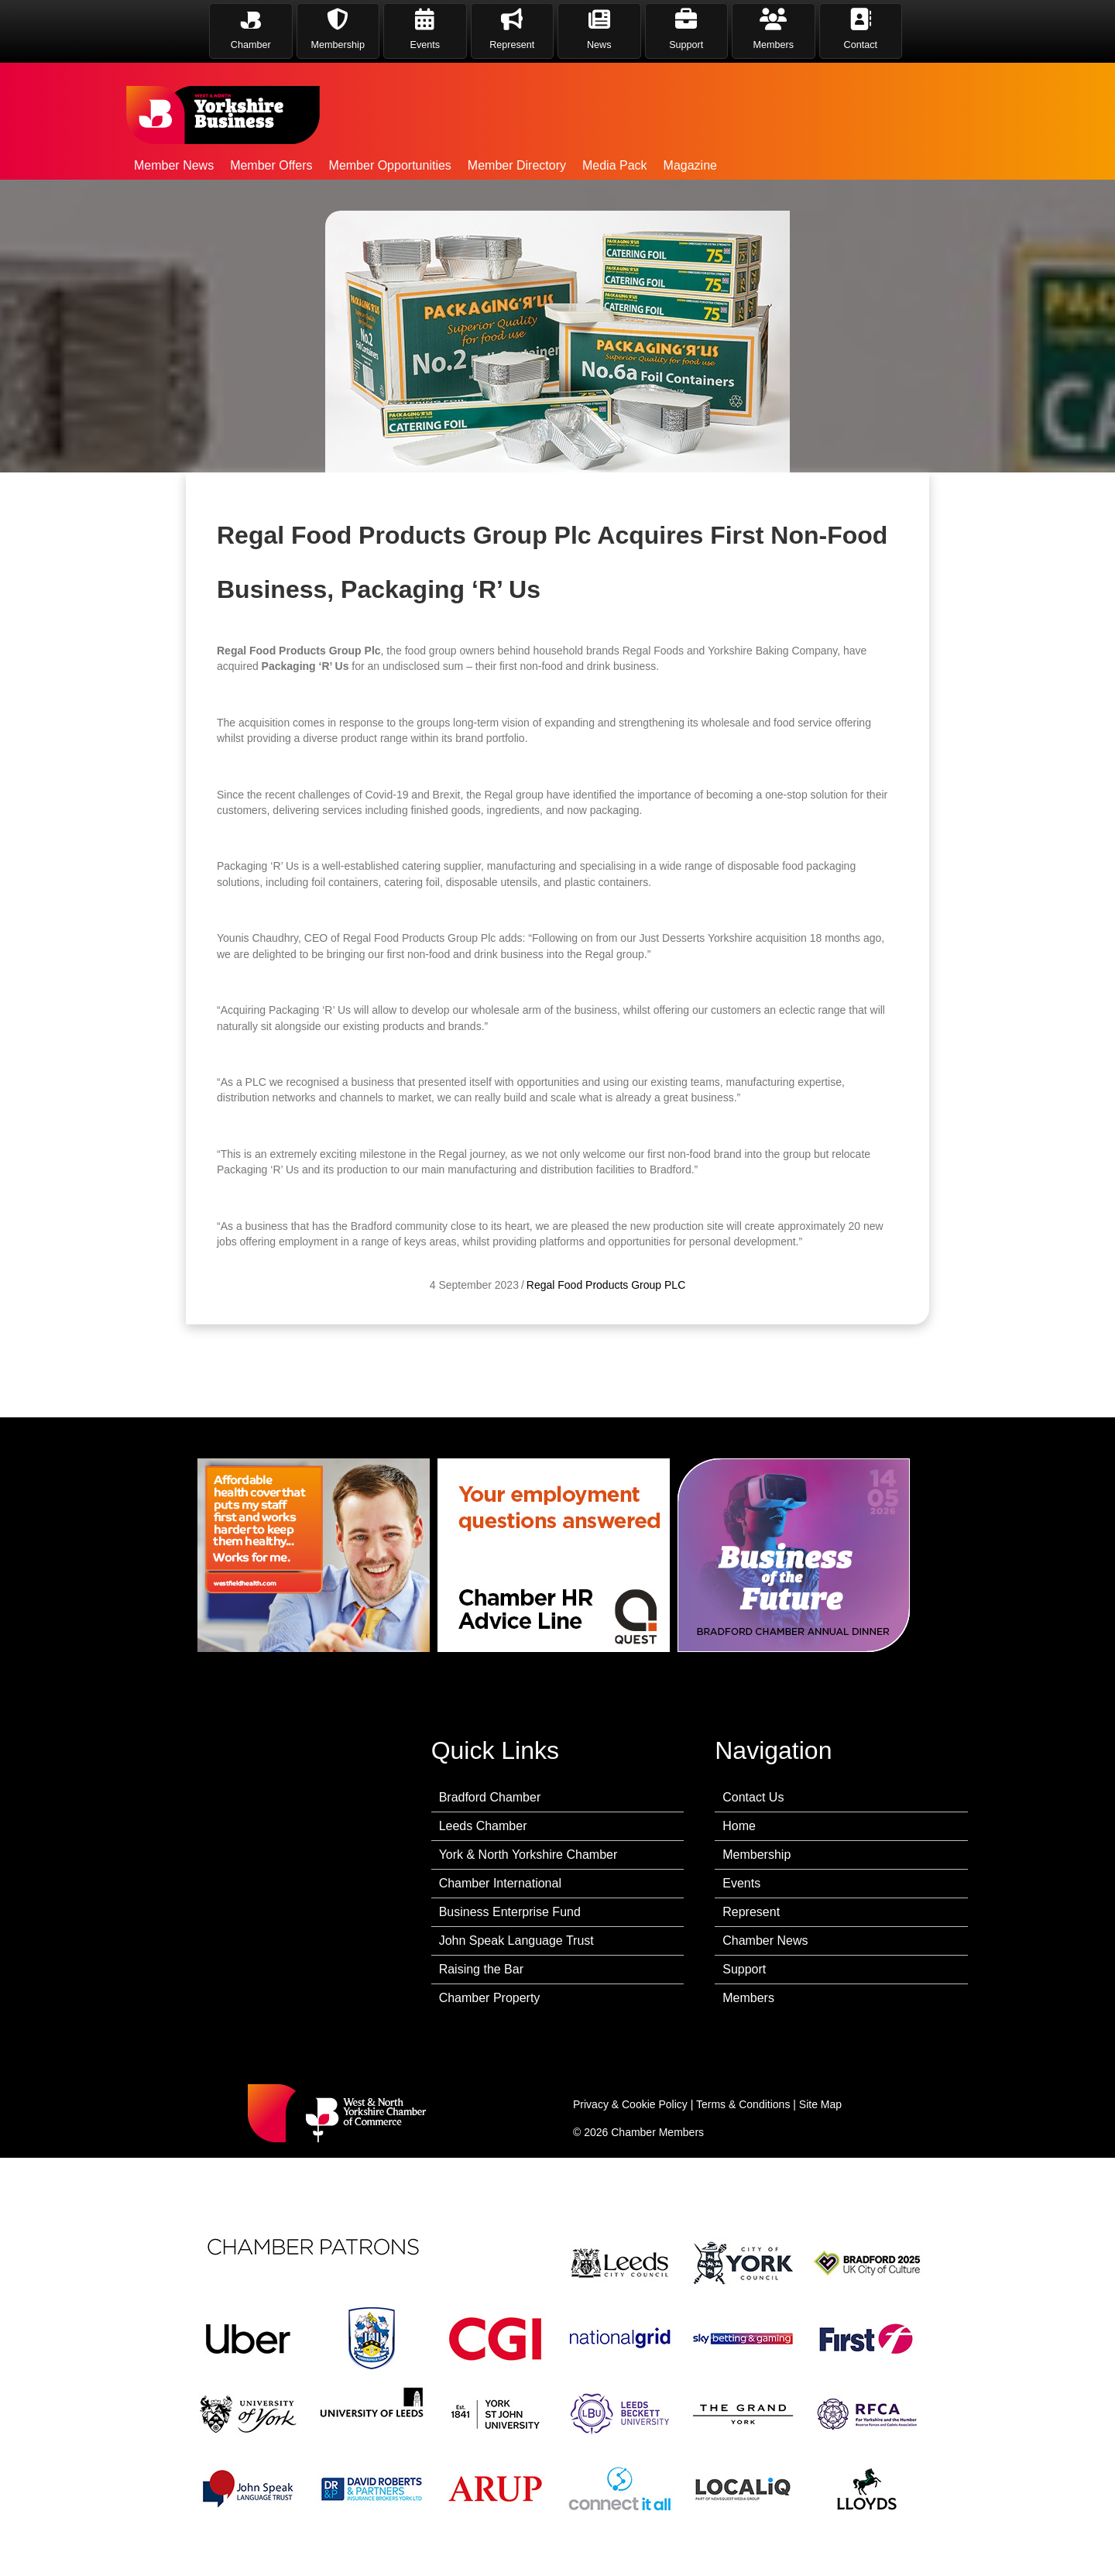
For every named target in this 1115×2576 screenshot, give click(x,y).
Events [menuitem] (741, 1883)
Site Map (820, 2104)
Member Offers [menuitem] (271, 165)
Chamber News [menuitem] (765, 1940)
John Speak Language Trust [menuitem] (516, 1940)
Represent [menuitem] (751, 1911)
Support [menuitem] (744, 1969)
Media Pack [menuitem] (614, 165)
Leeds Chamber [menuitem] (483, 1825)
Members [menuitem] (748, 1997)
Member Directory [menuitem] (517, 165)
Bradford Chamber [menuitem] (490, 1797)
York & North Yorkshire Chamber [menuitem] (528, 1854)
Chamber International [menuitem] (500, 1883)
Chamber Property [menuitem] (489, 1997)
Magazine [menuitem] (690, 165)
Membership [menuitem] (756, 1854)
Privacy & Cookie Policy (630, 2104)
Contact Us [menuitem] (753, 1797)
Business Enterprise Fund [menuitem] (510, 1911)
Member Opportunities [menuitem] (390, 165)
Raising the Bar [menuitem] (481, 1969)
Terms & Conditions (743, 2104)
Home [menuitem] (739, 1825)
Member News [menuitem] (174, 165)
